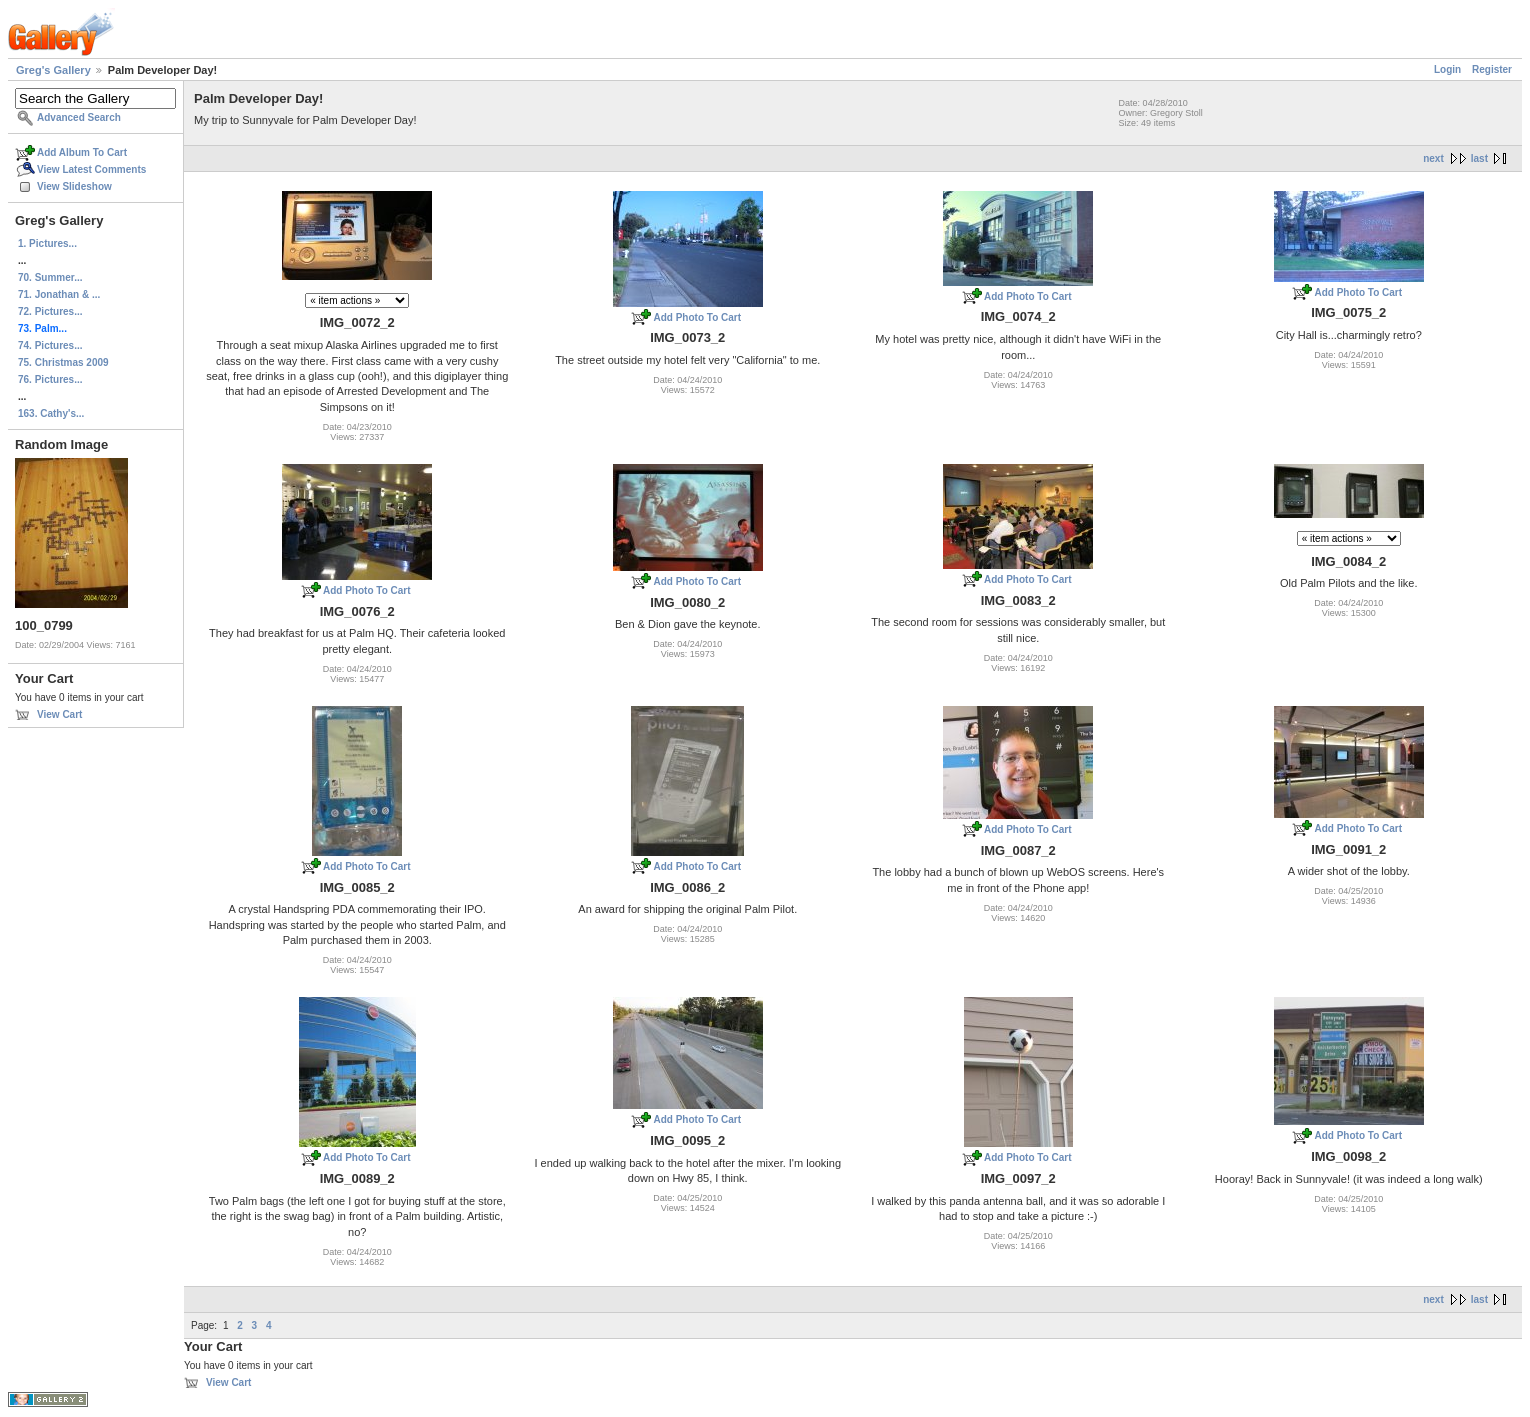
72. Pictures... (50, 311)
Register (1492, 69)
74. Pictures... (50, 345)
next (1433, 158)
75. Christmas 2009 (63, 362)
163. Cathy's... (51, 413)
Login (1447, 69)
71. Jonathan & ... (59, 294)
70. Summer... (50, 277)
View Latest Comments (91, 169)
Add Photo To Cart (697, 317)
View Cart (59, 714)
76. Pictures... (50, 379)
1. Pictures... (47, 243)
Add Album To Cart (82, 152)
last (1479, 158)
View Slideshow (74, 186)
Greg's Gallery (53, 70)
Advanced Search (79, 117)
